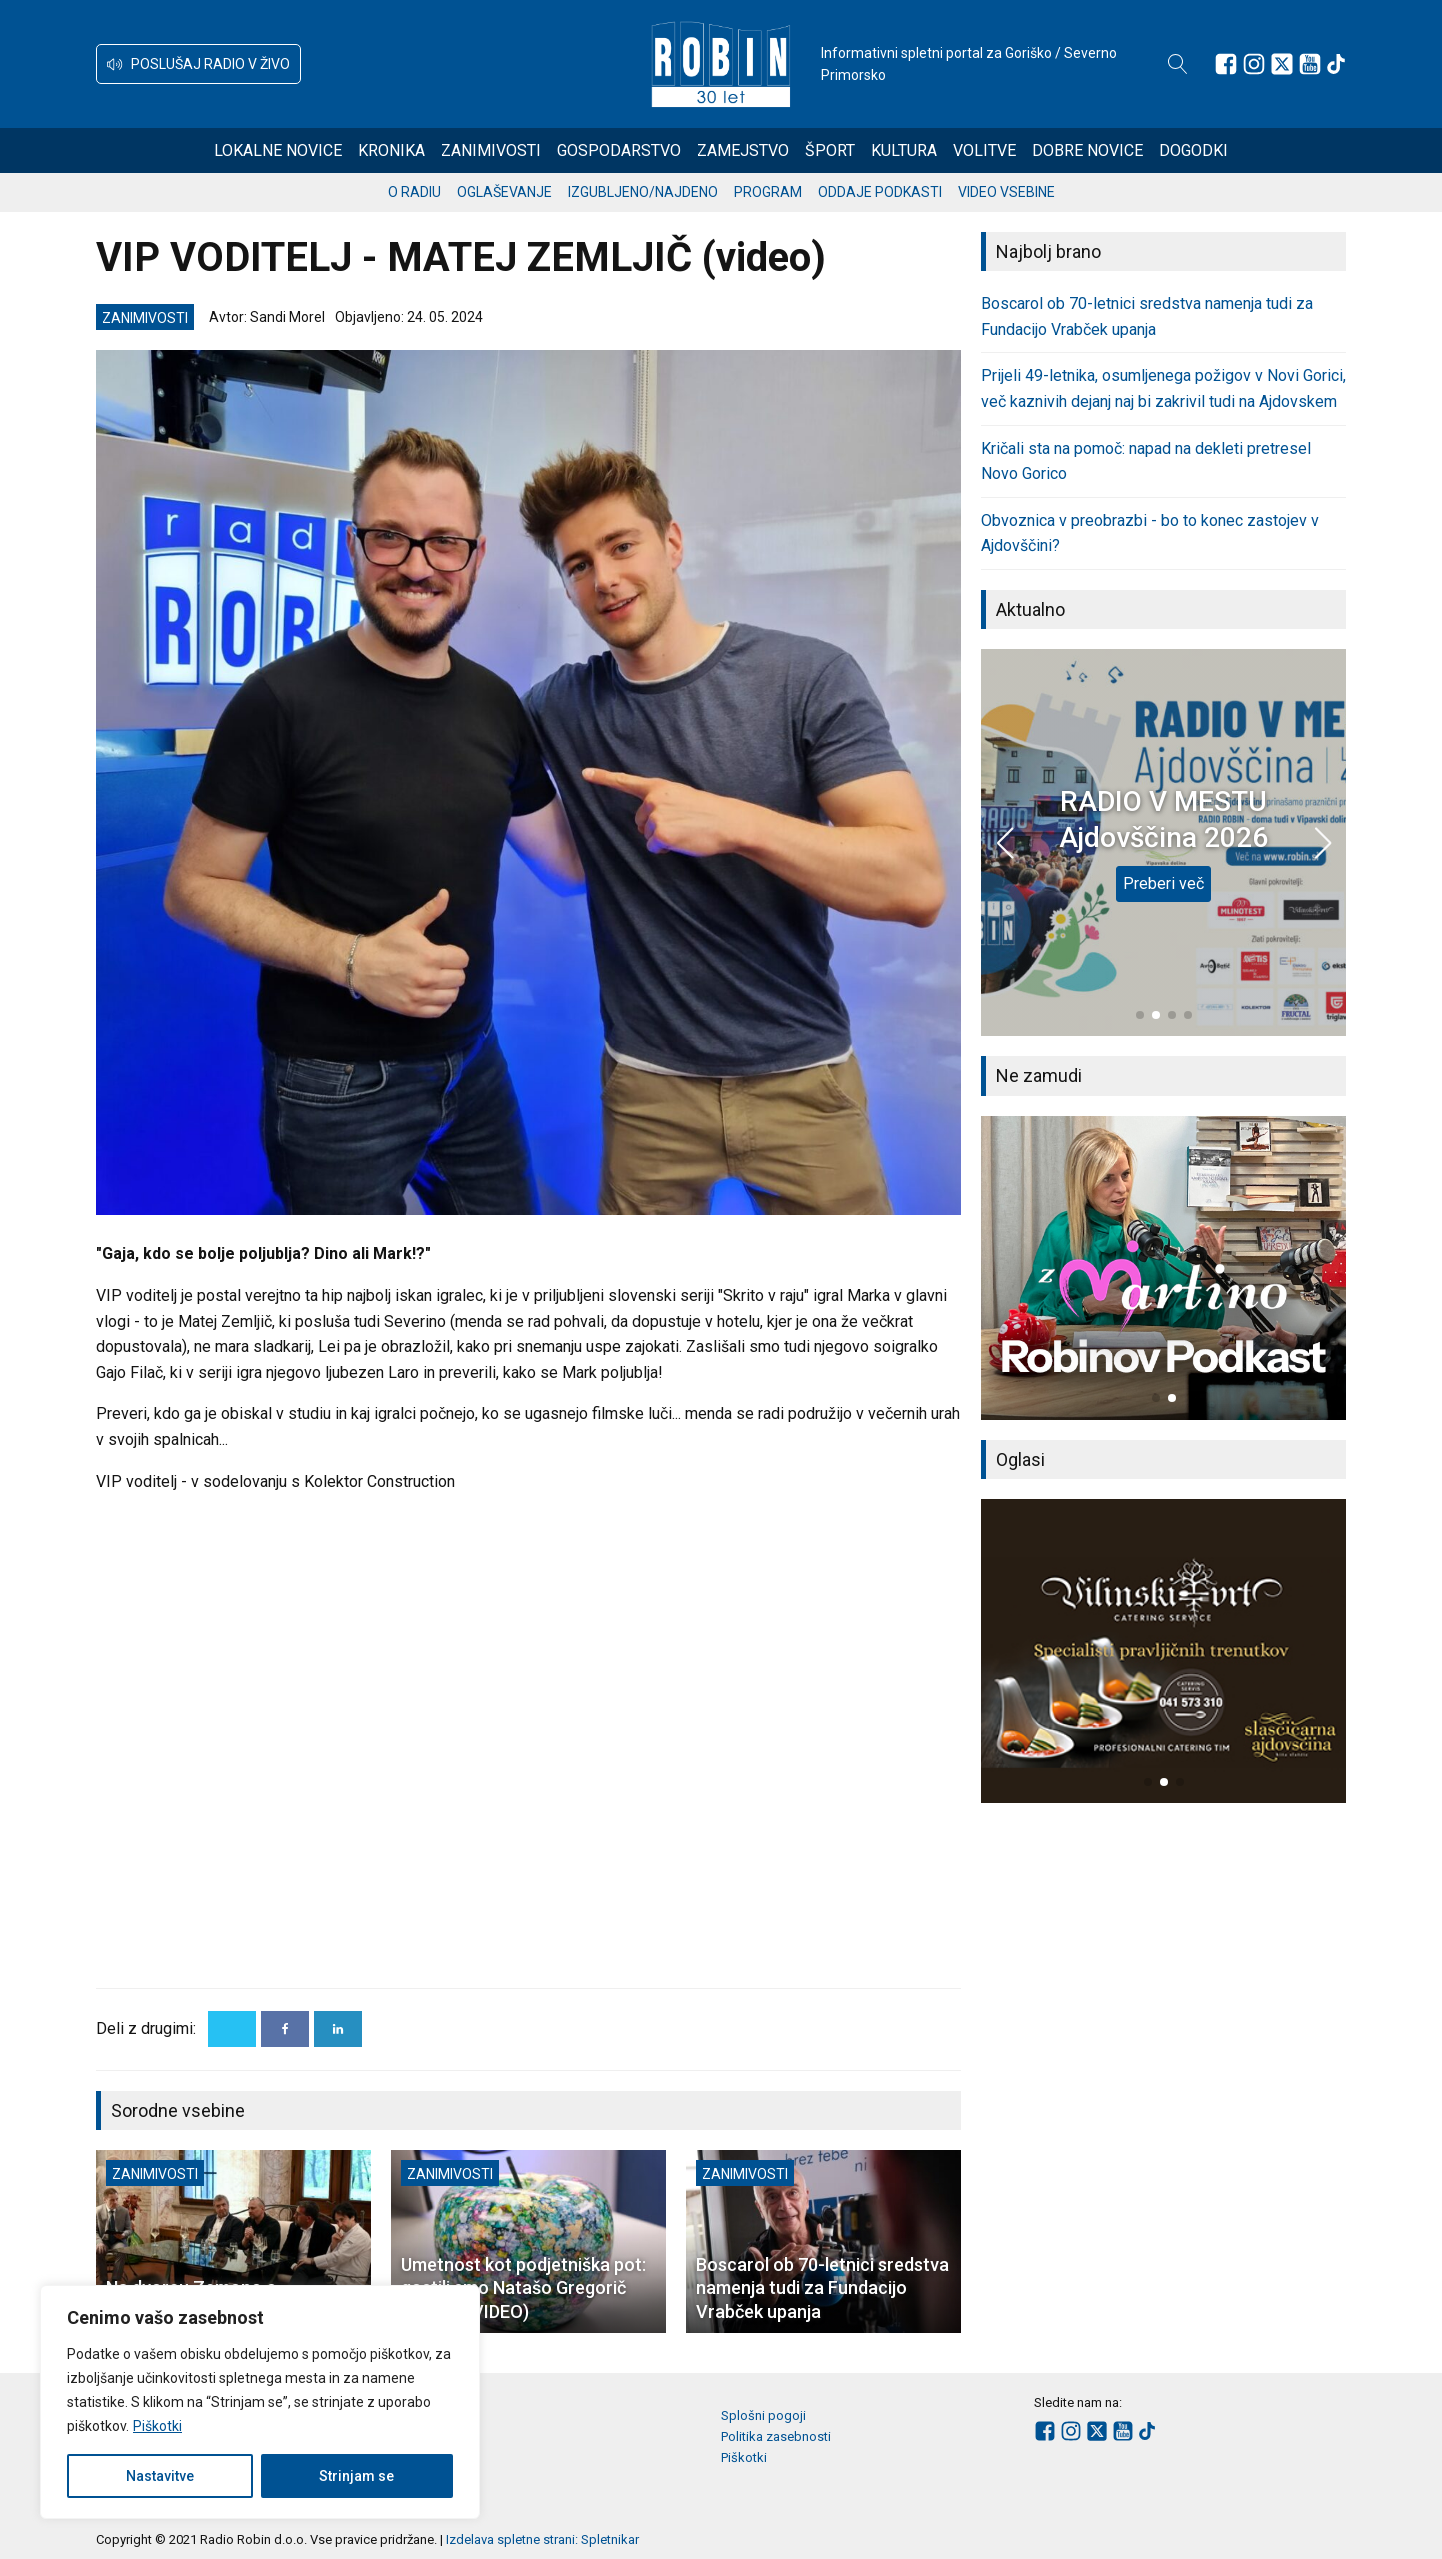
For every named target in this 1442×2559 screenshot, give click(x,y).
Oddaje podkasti (880, 192)
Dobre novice (1087, 150)
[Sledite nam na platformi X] (1282, 64)
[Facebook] (285, 2029)
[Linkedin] (338, 2029)
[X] (232, 2029)
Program (768, 192)
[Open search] (1178, 64)
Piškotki (157, 2426)
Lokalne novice (278, 150)
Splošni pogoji (763, 2415)
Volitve (984, 150)
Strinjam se (356, 2476)
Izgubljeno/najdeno (643, 192)
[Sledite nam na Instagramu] (1254, 64)
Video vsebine (1006, 192)
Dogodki (1193, 150)
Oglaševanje (504, 192)
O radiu (414, 192)
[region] (260, 2402)
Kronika (391, 150)
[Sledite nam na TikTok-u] (1336, 64)
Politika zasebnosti (776, 2436)
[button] (198, 64)
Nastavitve (160, 2476)
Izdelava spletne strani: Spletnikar (542, 2539)
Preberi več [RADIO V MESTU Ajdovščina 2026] (1163, 883)
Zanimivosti (491, 150)
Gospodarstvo (619, 150)
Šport (830, 150)
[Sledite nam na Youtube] (1310, 64)
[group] (1163, 1268)
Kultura (904, 150)
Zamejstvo (743, 150)
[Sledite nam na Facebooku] (1226, 64)
